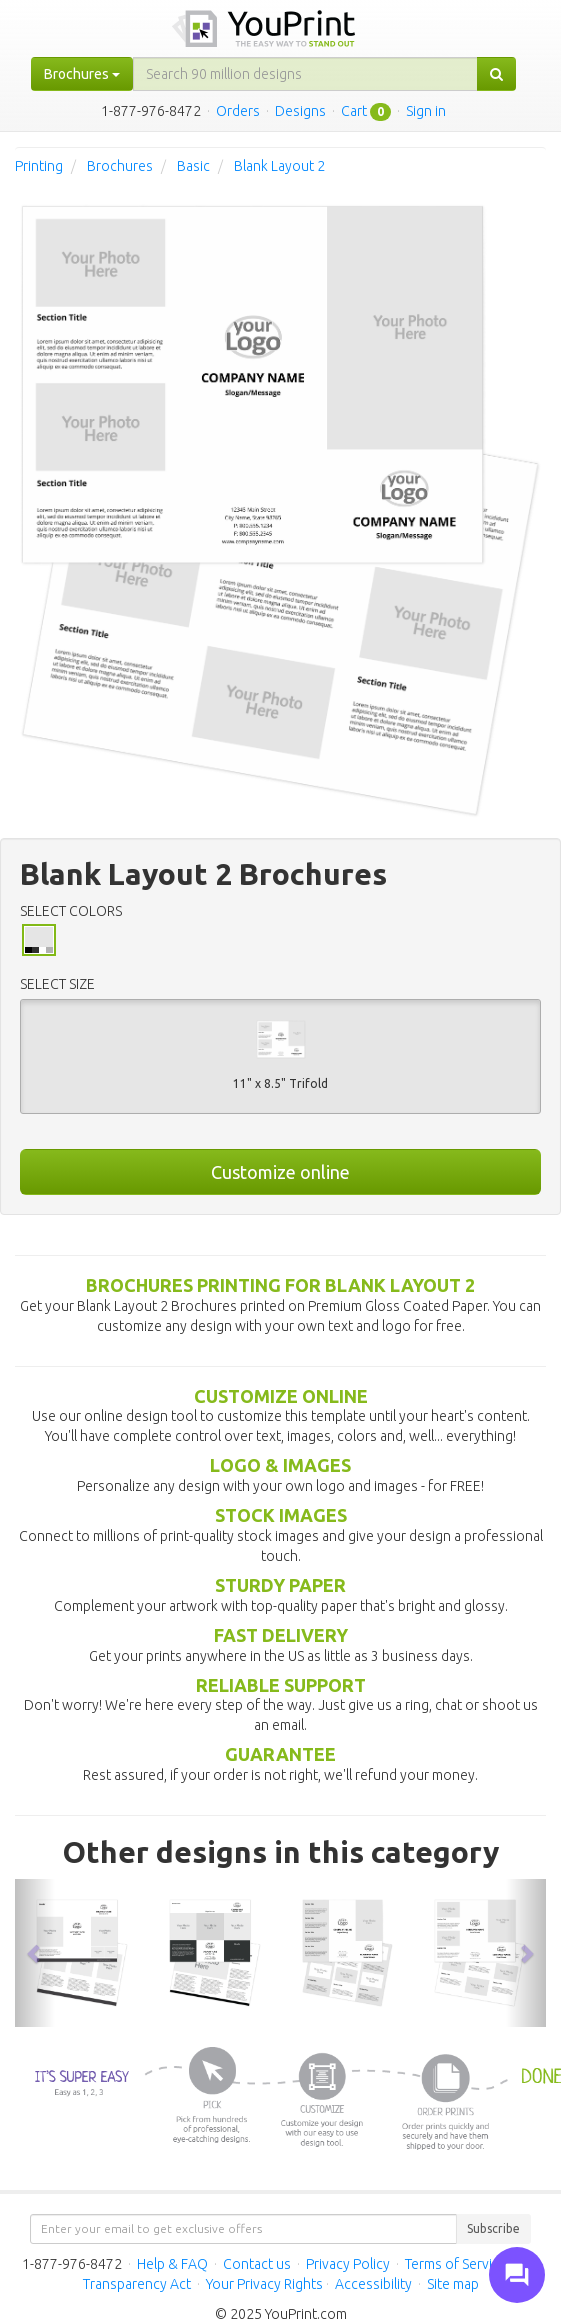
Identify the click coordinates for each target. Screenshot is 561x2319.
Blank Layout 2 (279, 166)
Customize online (280, 1172)
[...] (305, 74)
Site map (453, 2284)
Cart (354, 111)
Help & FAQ (172, 2264)
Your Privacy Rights (264, 2284)
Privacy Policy (348, 2264)
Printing (39, 166)
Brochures (120, 166)
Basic (193, 166)
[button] (35, 1953)
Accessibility (373, 2284)
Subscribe (493, 2228)
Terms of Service (456, 2264)
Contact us (257, 2264)
